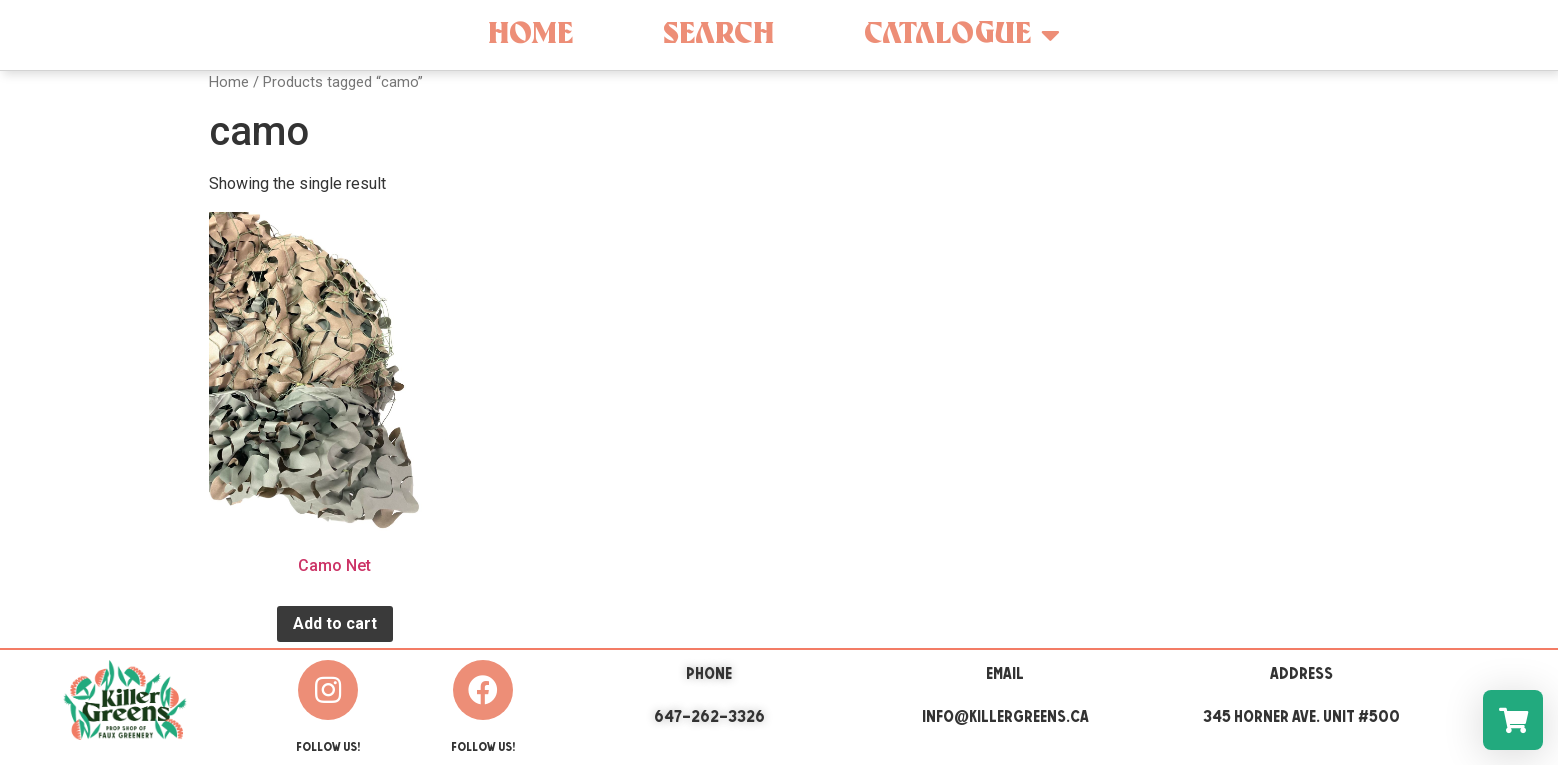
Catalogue (962, 35)
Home (530, 34)
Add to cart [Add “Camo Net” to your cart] (335, 623)
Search (718, 34)
